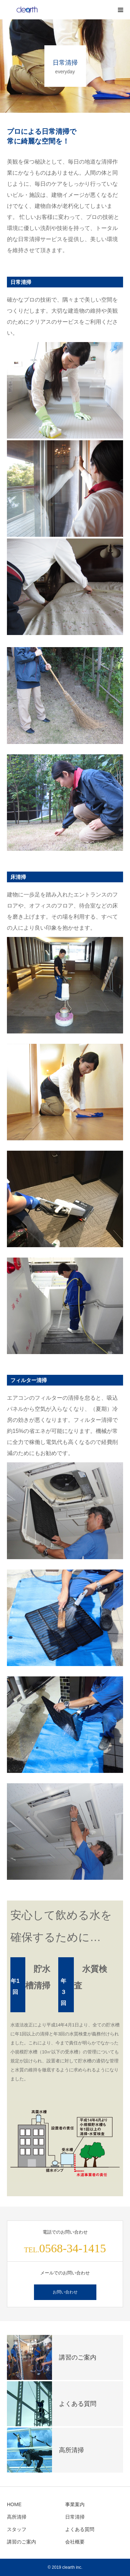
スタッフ (16, 2529)
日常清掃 (75, 2517)
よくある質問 (79, 2529)
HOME (14, 2504)
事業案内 (75, 2504)
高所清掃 (16, 2517)
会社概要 (75, 2542)
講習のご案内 (21, 2542)
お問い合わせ (65, 2292)
